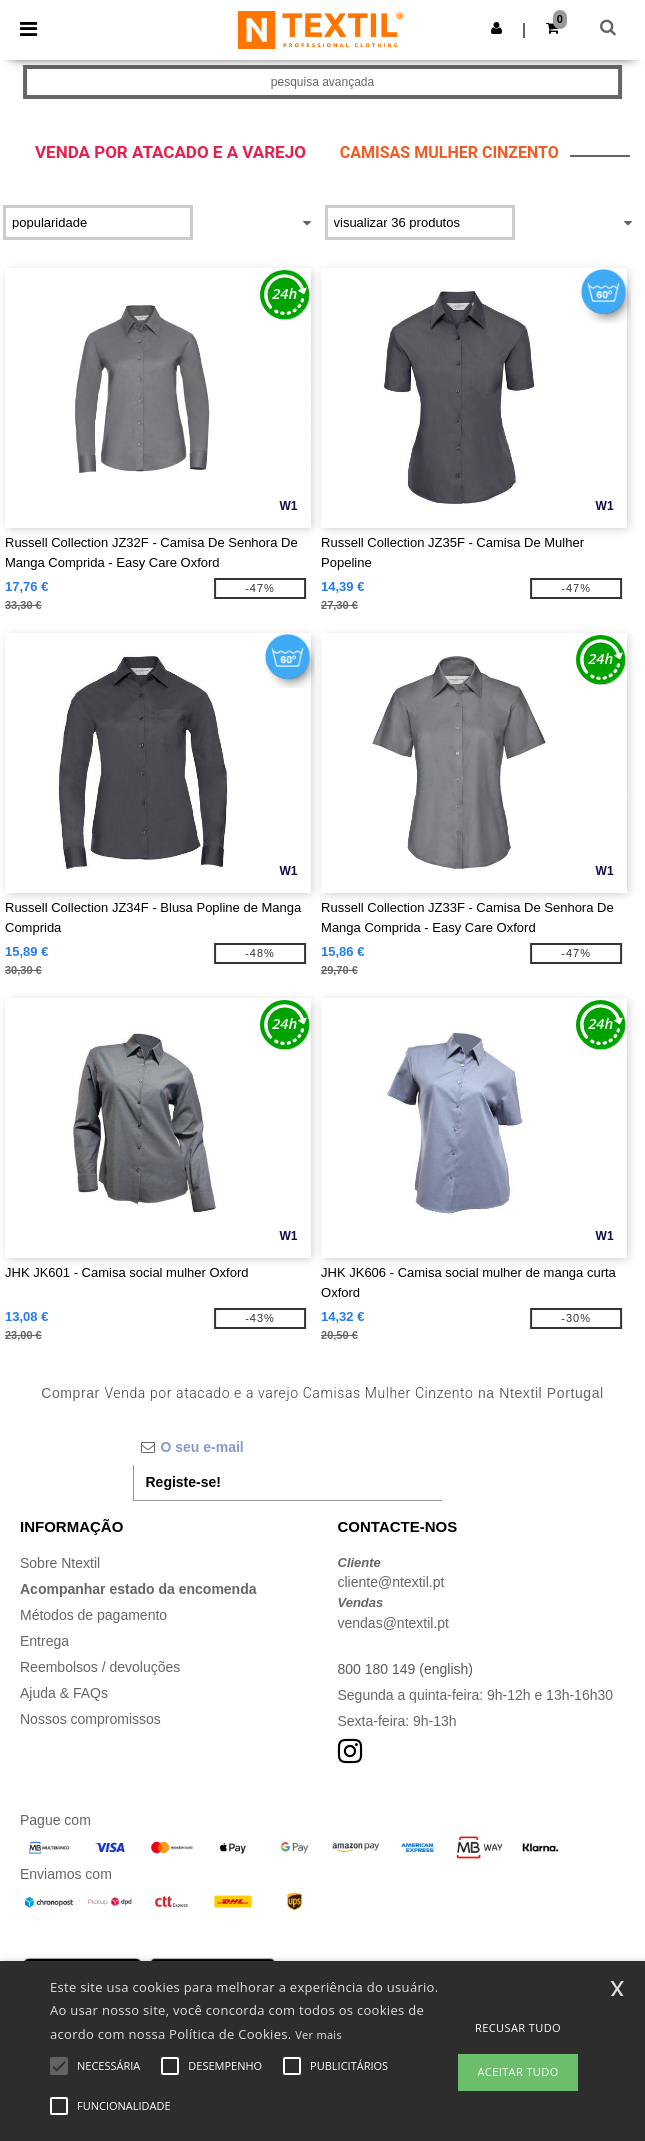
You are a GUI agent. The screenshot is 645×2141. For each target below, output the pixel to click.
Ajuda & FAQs (64, 1693)
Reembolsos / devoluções (100, 1667)
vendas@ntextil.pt (394, 1623)
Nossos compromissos (90, 1719)
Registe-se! (183, 1482)
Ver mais (318, 2034)
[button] (496, 28)
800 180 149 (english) (405, 1669)
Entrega (44, 1641)
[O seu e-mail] (287, 1447)
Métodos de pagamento (93, 1615)
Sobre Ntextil (60, 1563)
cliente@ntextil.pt (391, 1582)
